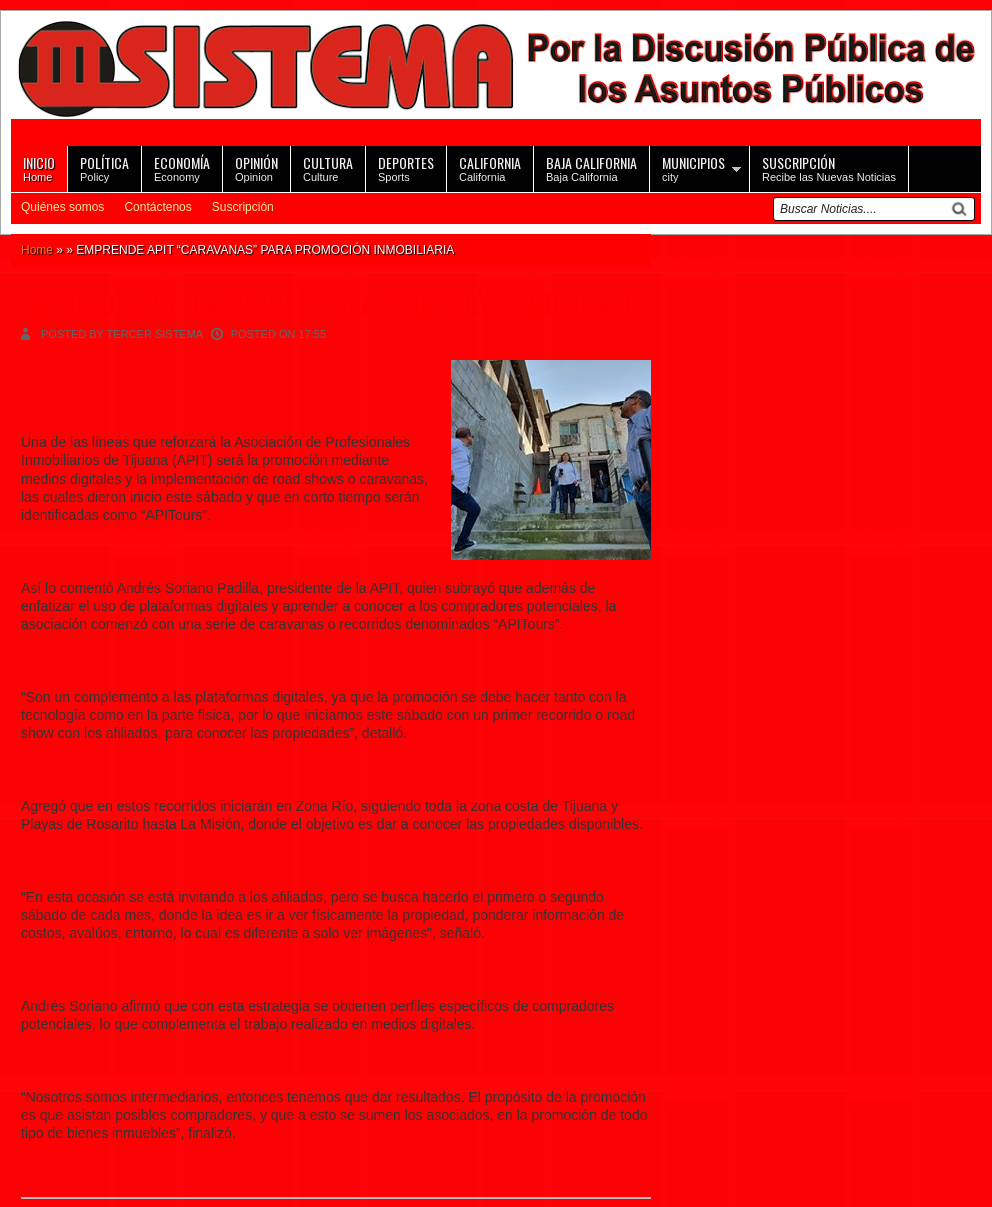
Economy (182, 167)
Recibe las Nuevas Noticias (829, 167)
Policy (104, 167)
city (693, 167)
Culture (328, 167)
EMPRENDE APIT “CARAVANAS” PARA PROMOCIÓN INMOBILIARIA (332, 303)
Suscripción (243, 207)
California (490, 167)
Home (39, 167)
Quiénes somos (62, 207)
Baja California (591, 167)
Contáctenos (157, 207)
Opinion (256, 167)
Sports (406, 167)
